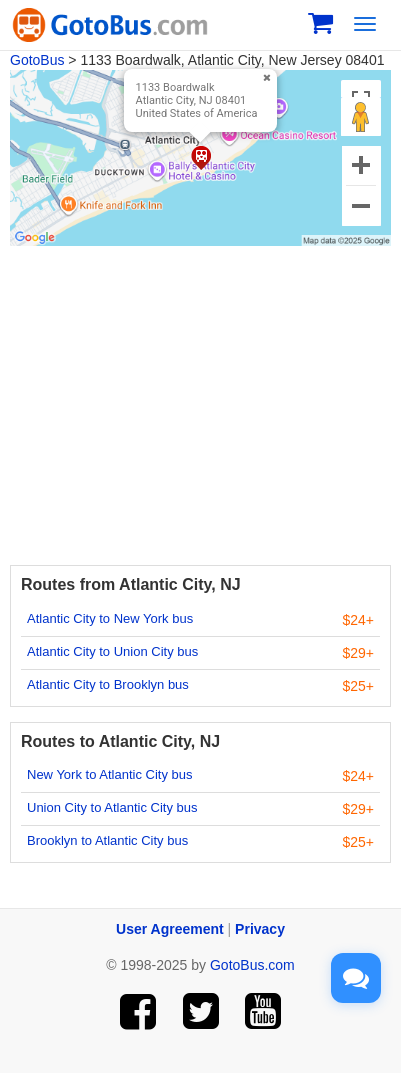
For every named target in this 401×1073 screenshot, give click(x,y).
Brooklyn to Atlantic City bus (107, 840)
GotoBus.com (252, 965)
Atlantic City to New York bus (110, 618)
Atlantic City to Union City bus (112, 651)
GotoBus (37, 60)
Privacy (260, 929)
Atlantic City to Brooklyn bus (108, 684)
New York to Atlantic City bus (109, 774)
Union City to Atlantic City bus (112, 807)
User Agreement (170, 929)
